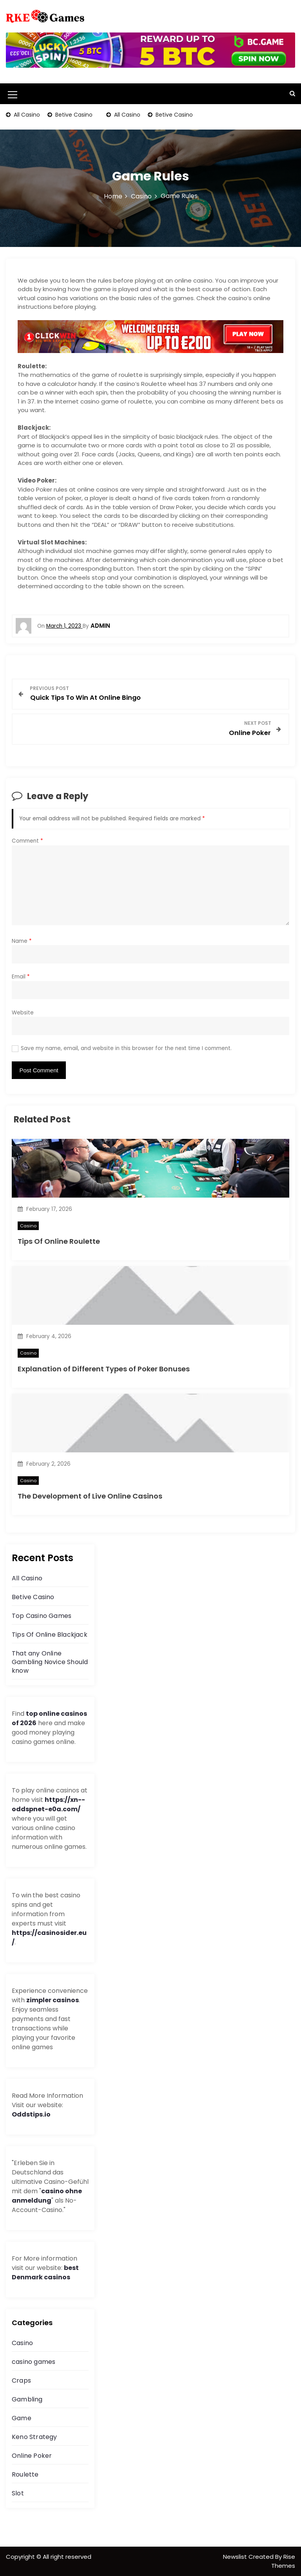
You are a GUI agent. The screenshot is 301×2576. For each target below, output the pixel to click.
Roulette (25, 2474)
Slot (18, 2493)
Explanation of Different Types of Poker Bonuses (104, 1369)
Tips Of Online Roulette (59, 1241)
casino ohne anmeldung (47, 2196)
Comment (27, 841)
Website (23, 1012)
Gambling (27, 2399)
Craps (21, 2380)
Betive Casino (73, 115)
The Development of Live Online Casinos (90, 1496)
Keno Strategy (34, 2436)
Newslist (235, 2557)
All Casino (26, 115)
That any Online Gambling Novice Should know (50, 1662)
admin (100, 625)
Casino (28, 1226)
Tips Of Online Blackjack (49, 1634)
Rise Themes (283, 2561)
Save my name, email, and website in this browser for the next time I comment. (126, 1048)
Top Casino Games (41, 1615)
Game (21, 2418)
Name (22, 941)
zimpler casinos (52, 2000)
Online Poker (32, 2455)
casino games (33, 2361)
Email (21, 976)
